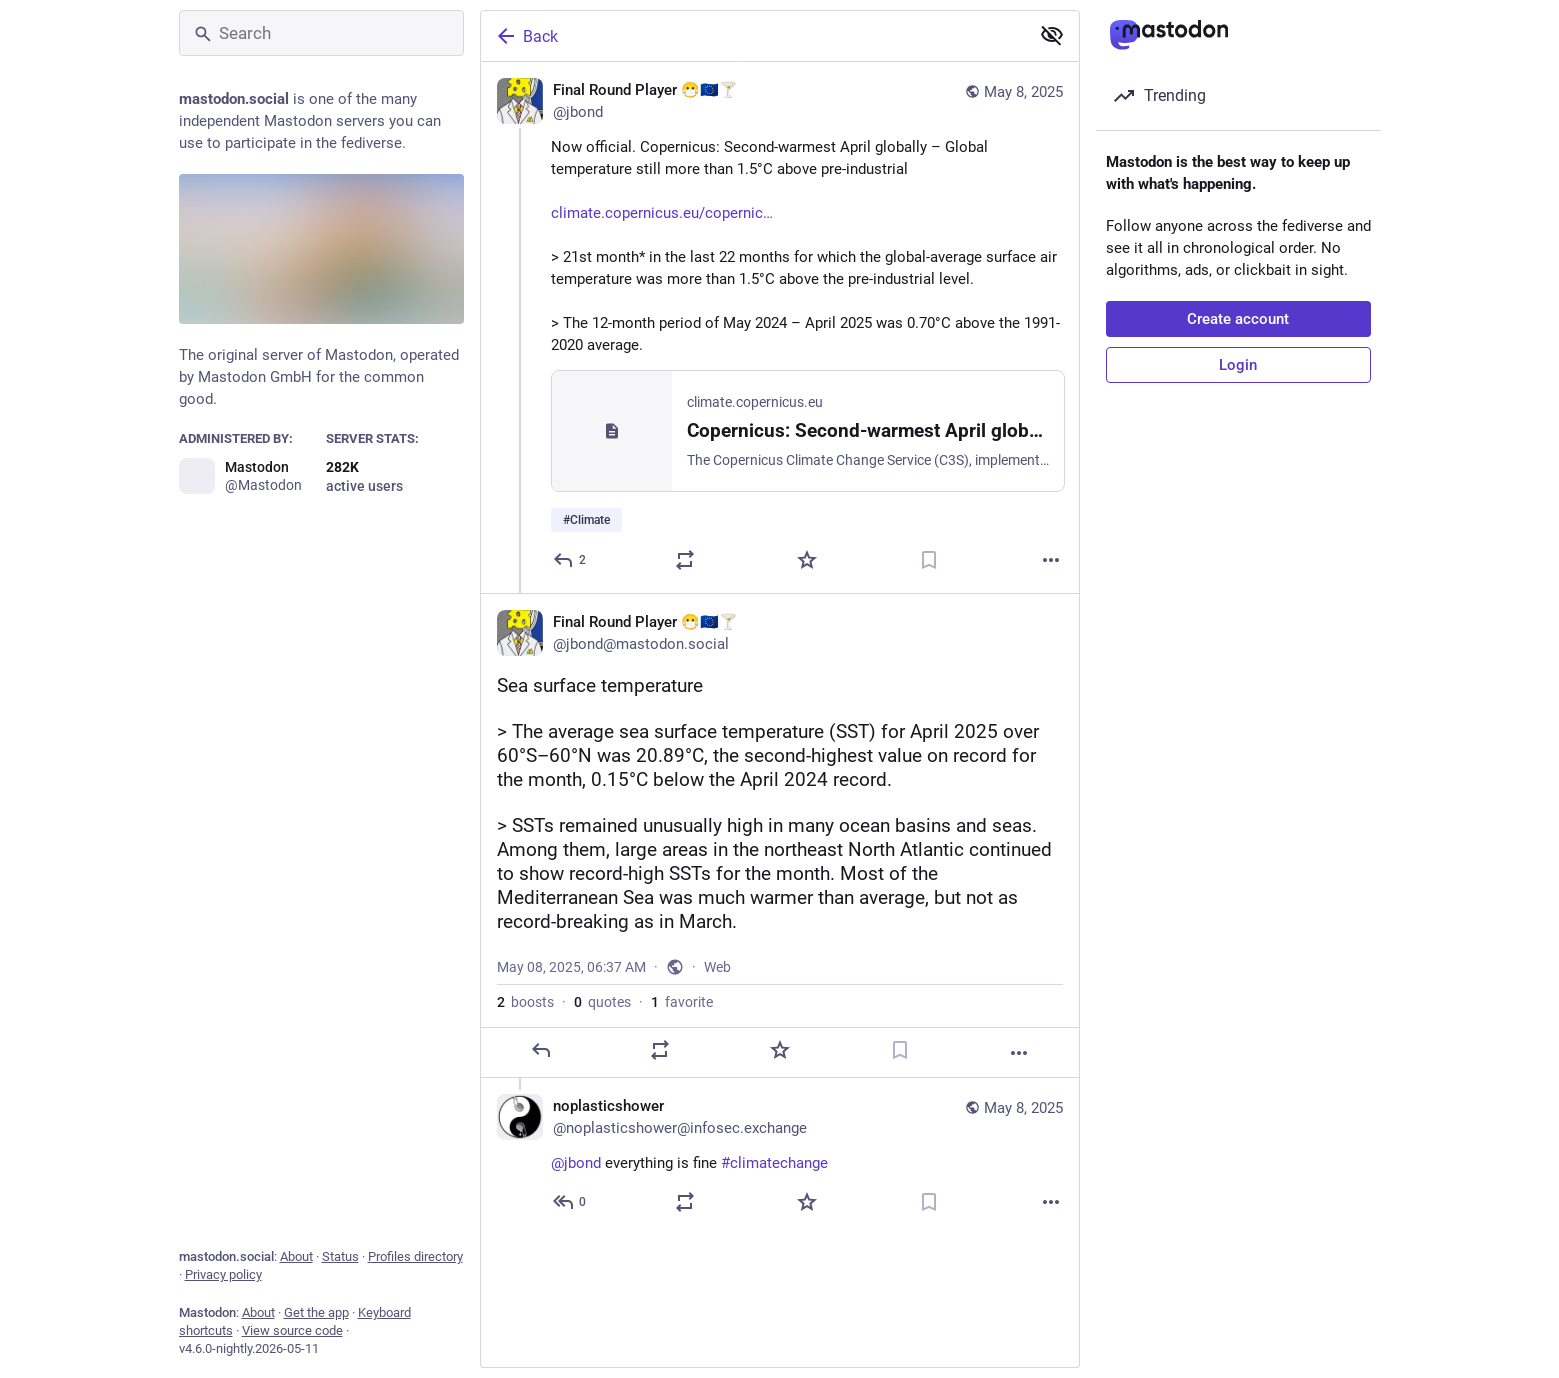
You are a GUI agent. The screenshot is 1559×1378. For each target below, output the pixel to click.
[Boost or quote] (685, 560)
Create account (1238, 319)
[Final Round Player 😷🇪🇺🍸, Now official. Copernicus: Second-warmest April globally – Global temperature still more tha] (780, 327)
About (296, 1256)
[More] (1051, 560)
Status (340, 1256)
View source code (292, 1330)
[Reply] (570, 560)
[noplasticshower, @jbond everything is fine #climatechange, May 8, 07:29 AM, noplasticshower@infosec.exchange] (780, 1156)
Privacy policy (223, 1274)
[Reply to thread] (570, 1202)
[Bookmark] (929, 560)
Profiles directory (415, 1256)
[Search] (321, 33)
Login (1238, 365)
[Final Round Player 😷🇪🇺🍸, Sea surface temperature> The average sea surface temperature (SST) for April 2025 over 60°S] (780, 835)
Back (526, 36)
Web (717, 967)
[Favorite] (807, 560)
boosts (525, 1002)
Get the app (316, 1312)
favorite (682, 1002)
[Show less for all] (1052, 35)
